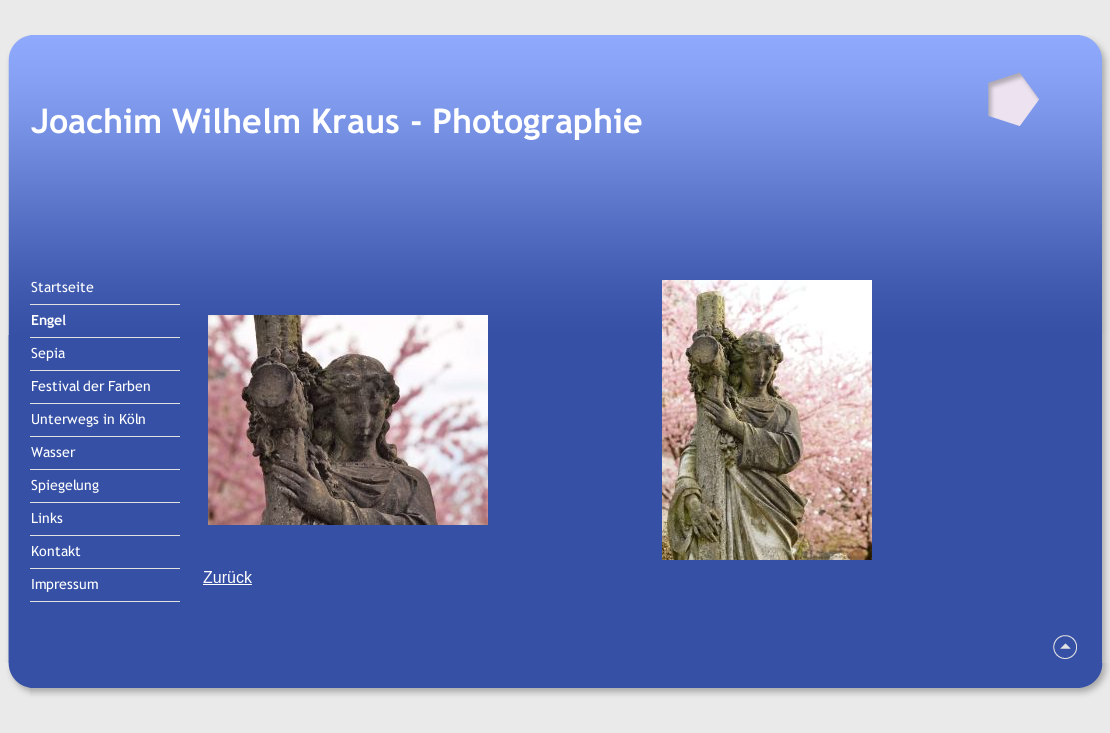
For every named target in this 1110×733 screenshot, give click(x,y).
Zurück (227, 577)
